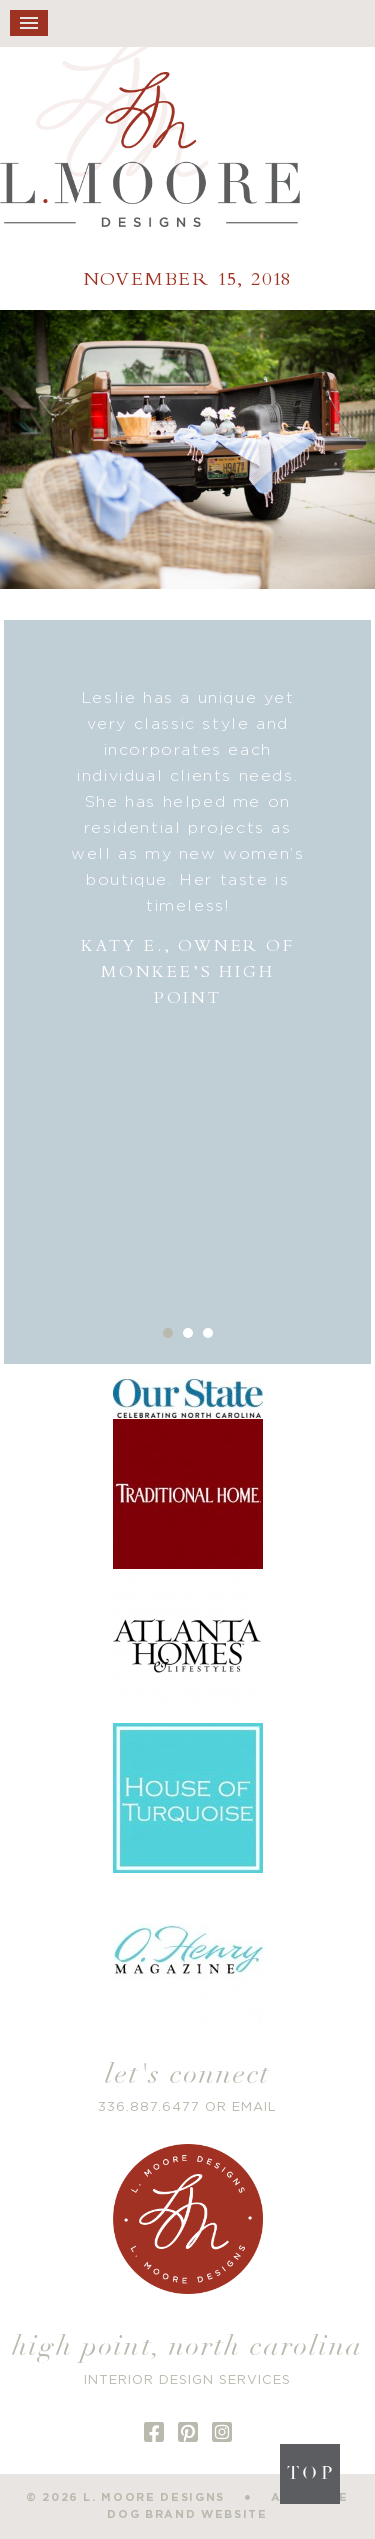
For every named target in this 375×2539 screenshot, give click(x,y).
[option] (188, 848)
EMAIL (254, 2107)
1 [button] (168, 1333)
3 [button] (208, 1333)
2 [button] (188, 1333)
